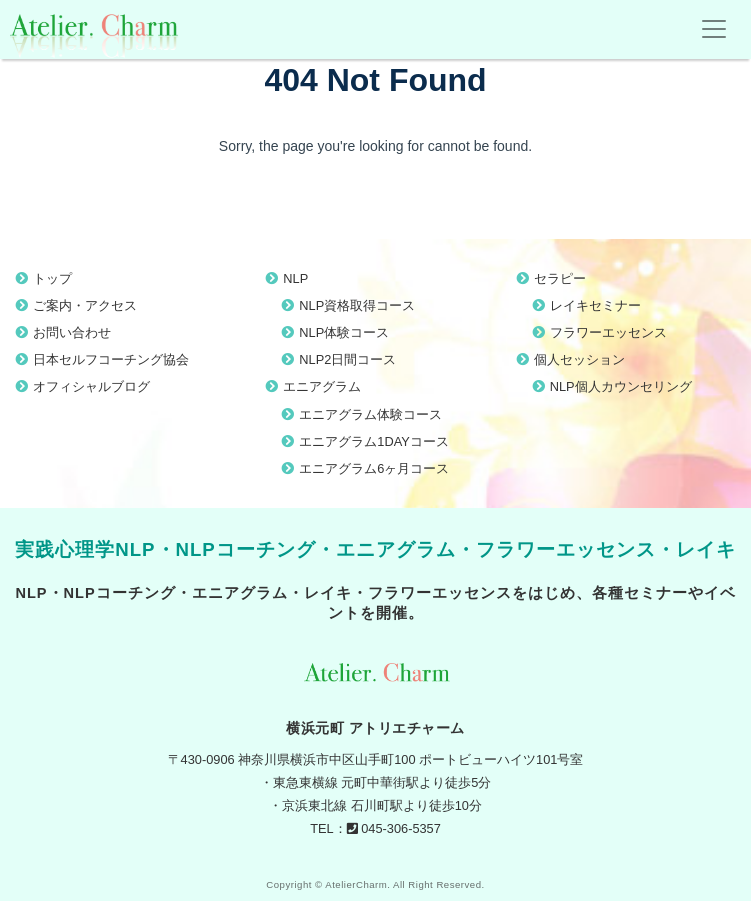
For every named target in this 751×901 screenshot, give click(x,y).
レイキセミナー (595, 305)
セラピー (560, 278)
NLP (295, 278)
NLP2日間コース (347, 359)
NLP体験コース (344, 332)
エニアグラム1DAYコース (373, 441)
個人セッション (579, 359)
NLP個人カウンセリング (621, 386)
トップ (52, 278)
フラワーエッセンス (608, 332)
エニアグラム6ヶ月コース (374, 468)
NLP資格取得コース (357, 305)
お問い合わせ (72, 332)
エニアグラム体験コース (370, 414)
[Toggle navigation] (714, 29)
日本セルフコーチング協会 (111, 359)
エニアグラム (322, 386)
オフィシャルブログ (91, 386)
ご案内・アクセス (85, 305)
